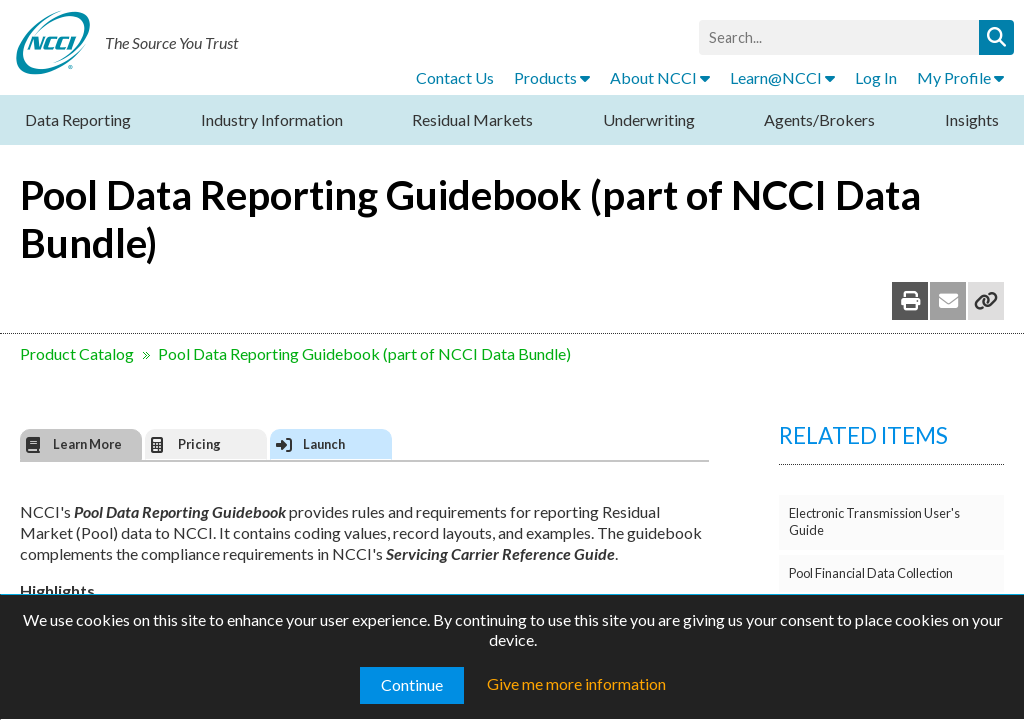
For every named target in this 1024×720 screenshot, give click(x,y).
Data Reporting (78, 119)
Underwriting (649, 119)
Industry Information (272, 119)
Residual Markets (472, 119)
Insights (972, 119)
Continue (412, 684)
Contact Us (455, 77)
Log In (876, 77)
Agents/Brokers (819, 119)
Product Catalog (77, 353)
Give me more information (576, 683)
